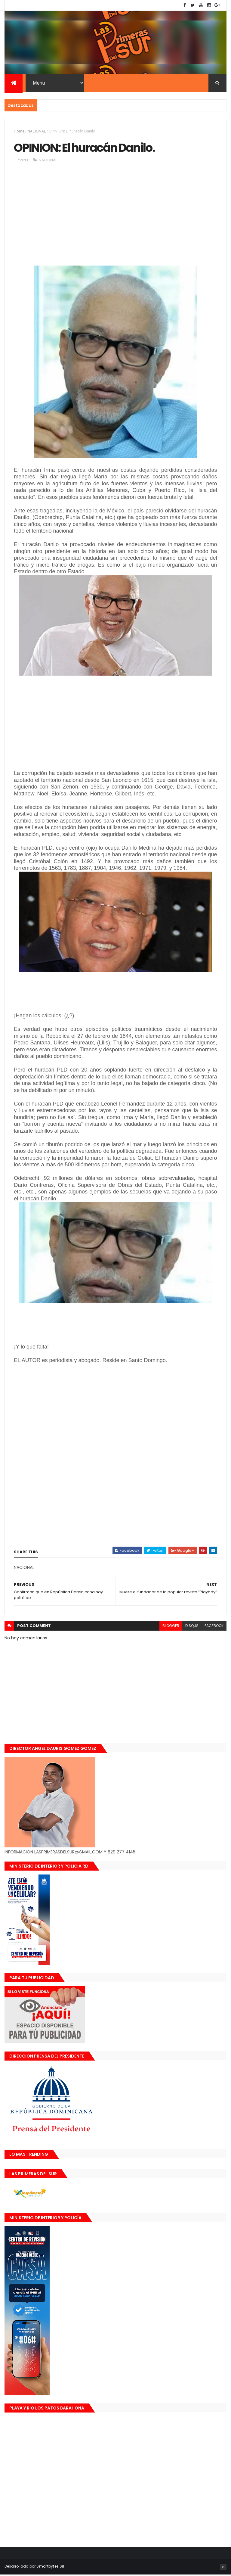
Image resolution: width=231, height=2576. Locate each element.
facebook (214, 1627)
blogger (170, 1627)
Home (19, 132)
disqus (192, 1627)
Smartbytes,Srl (50, 2567)
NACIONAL (36, 132)
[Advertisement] (115, 218)
